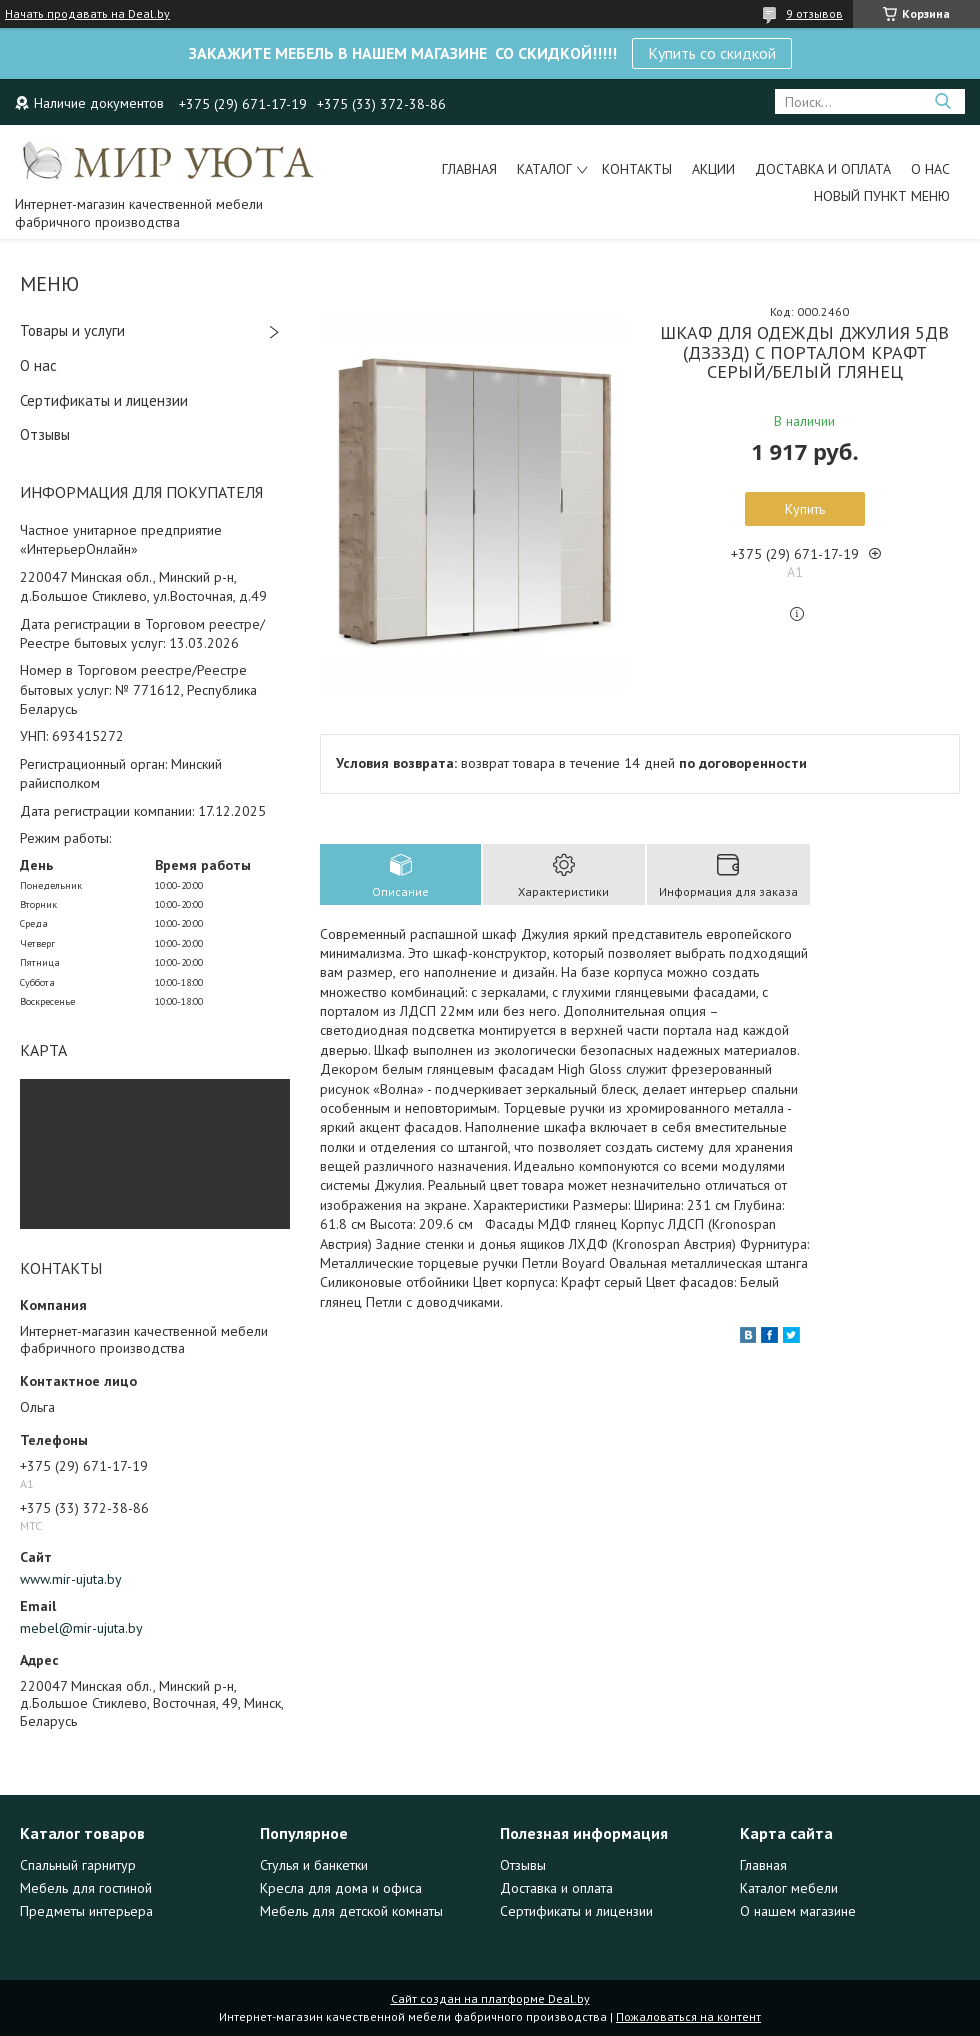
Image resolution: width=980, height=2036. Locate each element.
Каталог (544, 169)
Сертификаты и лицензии (104, 400)
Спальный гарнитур (78, 1865)
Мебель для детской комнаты (351, 1911)
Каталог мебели (789, 1888)
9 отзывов (814, 13)
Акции (713, 169)
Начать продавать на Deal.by (87, 14)
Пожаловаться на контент (688, 2016)
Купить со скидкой (712, 53)
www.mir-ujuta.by (71, 1579)
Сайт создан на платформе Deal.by (490, 1998)
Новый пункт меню (882, 196)
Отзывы (45, 434)
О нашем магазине (798, 1911)
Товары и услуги (72, 330)
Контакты (637, 169)
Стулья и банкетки (314, 1865)
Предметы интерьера (86, 1911)
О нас (930, 169)
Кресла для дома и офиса (341, 1888)
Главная (469, 169)
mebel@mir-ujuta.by (81, 1628)
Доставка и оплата (823, 169)
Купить (805, 509)
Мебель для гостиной (86, 1888)
